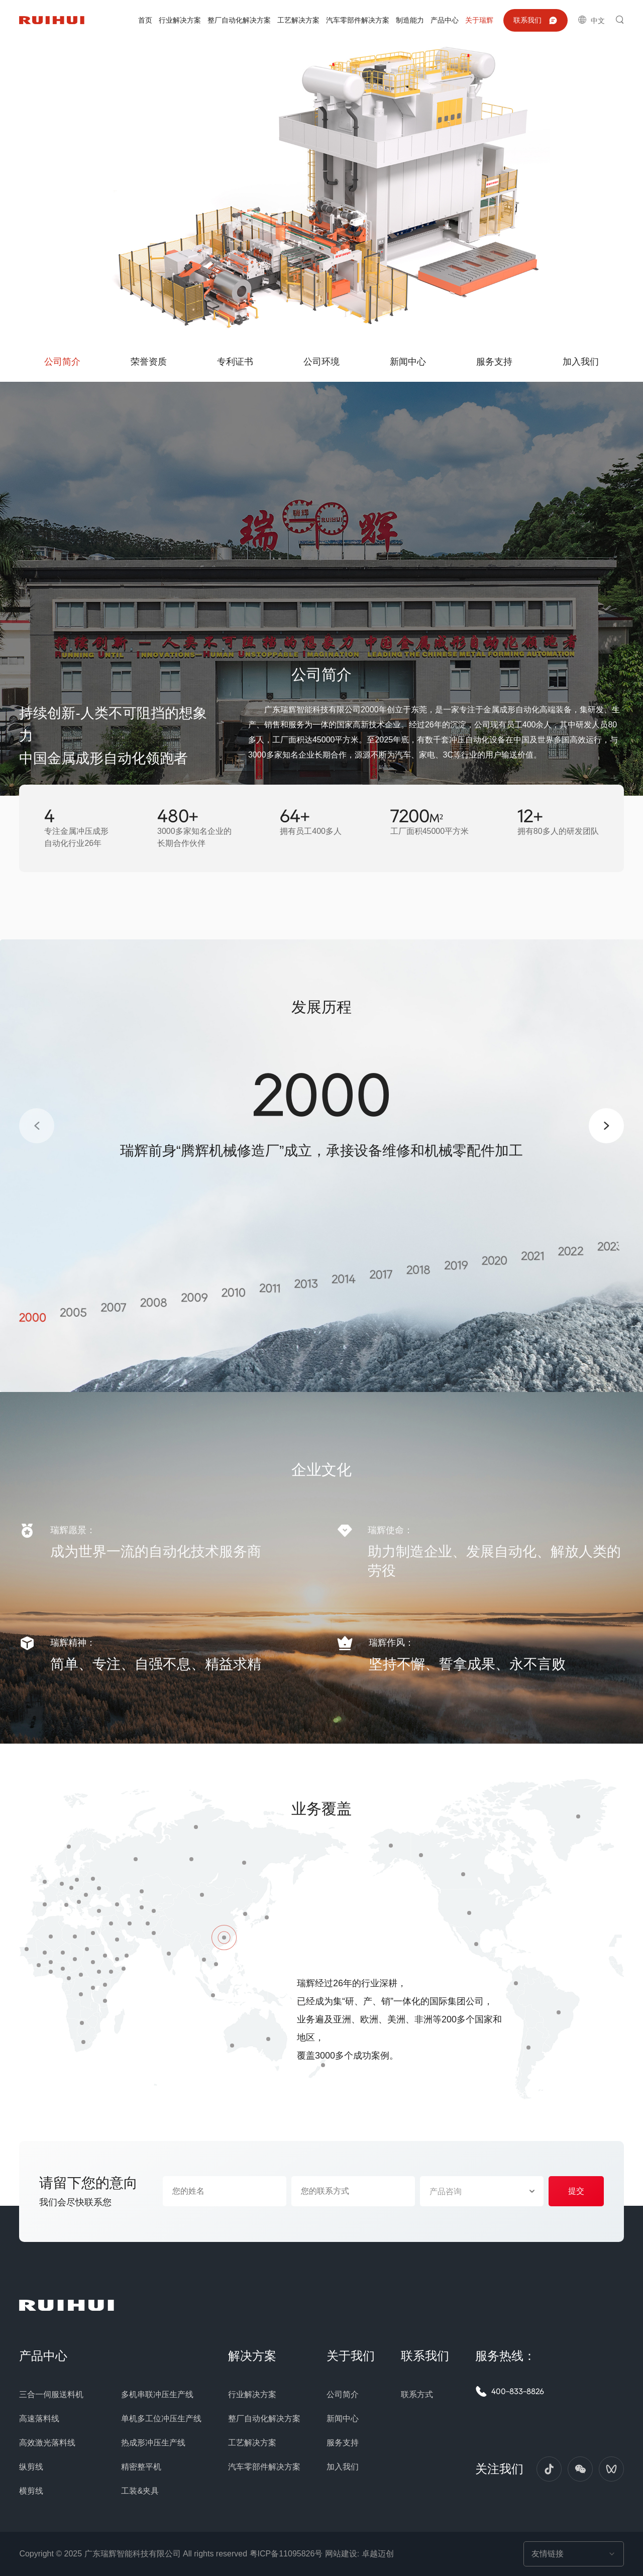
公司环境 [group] (321, 362)
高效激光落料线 (47, 2442)
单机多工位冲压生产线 (161, 2418)
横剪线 (31, 2491)
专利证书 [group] (235, 362)
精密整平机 (141, 2466)
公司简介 (343, 2394)
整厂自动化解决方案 (239, 20)
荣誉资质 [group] (149, 362)
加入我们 (343, 2466)
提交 (576, 2191)
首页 (145, 20)
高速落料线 (39, 2418)
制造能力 (410, 20)
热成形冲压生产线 (153, 2442)
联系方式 (417, 2394)
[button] (36, 1125)
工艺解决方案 (298, 20)
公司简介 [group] (62, 362)
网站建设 (341, 2553)
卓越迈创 (378, 2553)
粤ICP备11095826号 (286, 2553)
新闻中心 (343, 2418)
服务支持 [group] (494, 362)
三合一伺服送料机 (51, 2394)
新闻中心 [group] (408, 362)
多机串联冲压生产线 (157, 2394)
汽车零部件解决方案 (357, 20)
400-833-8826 (509, 2391)
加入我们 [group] (581, 362)
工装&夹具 (140, 2491)
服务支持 (343, 2442)
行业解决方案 (180, 20)
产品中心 (445, 20)
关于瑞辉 (479, 20)
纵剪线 (31, 2466)
